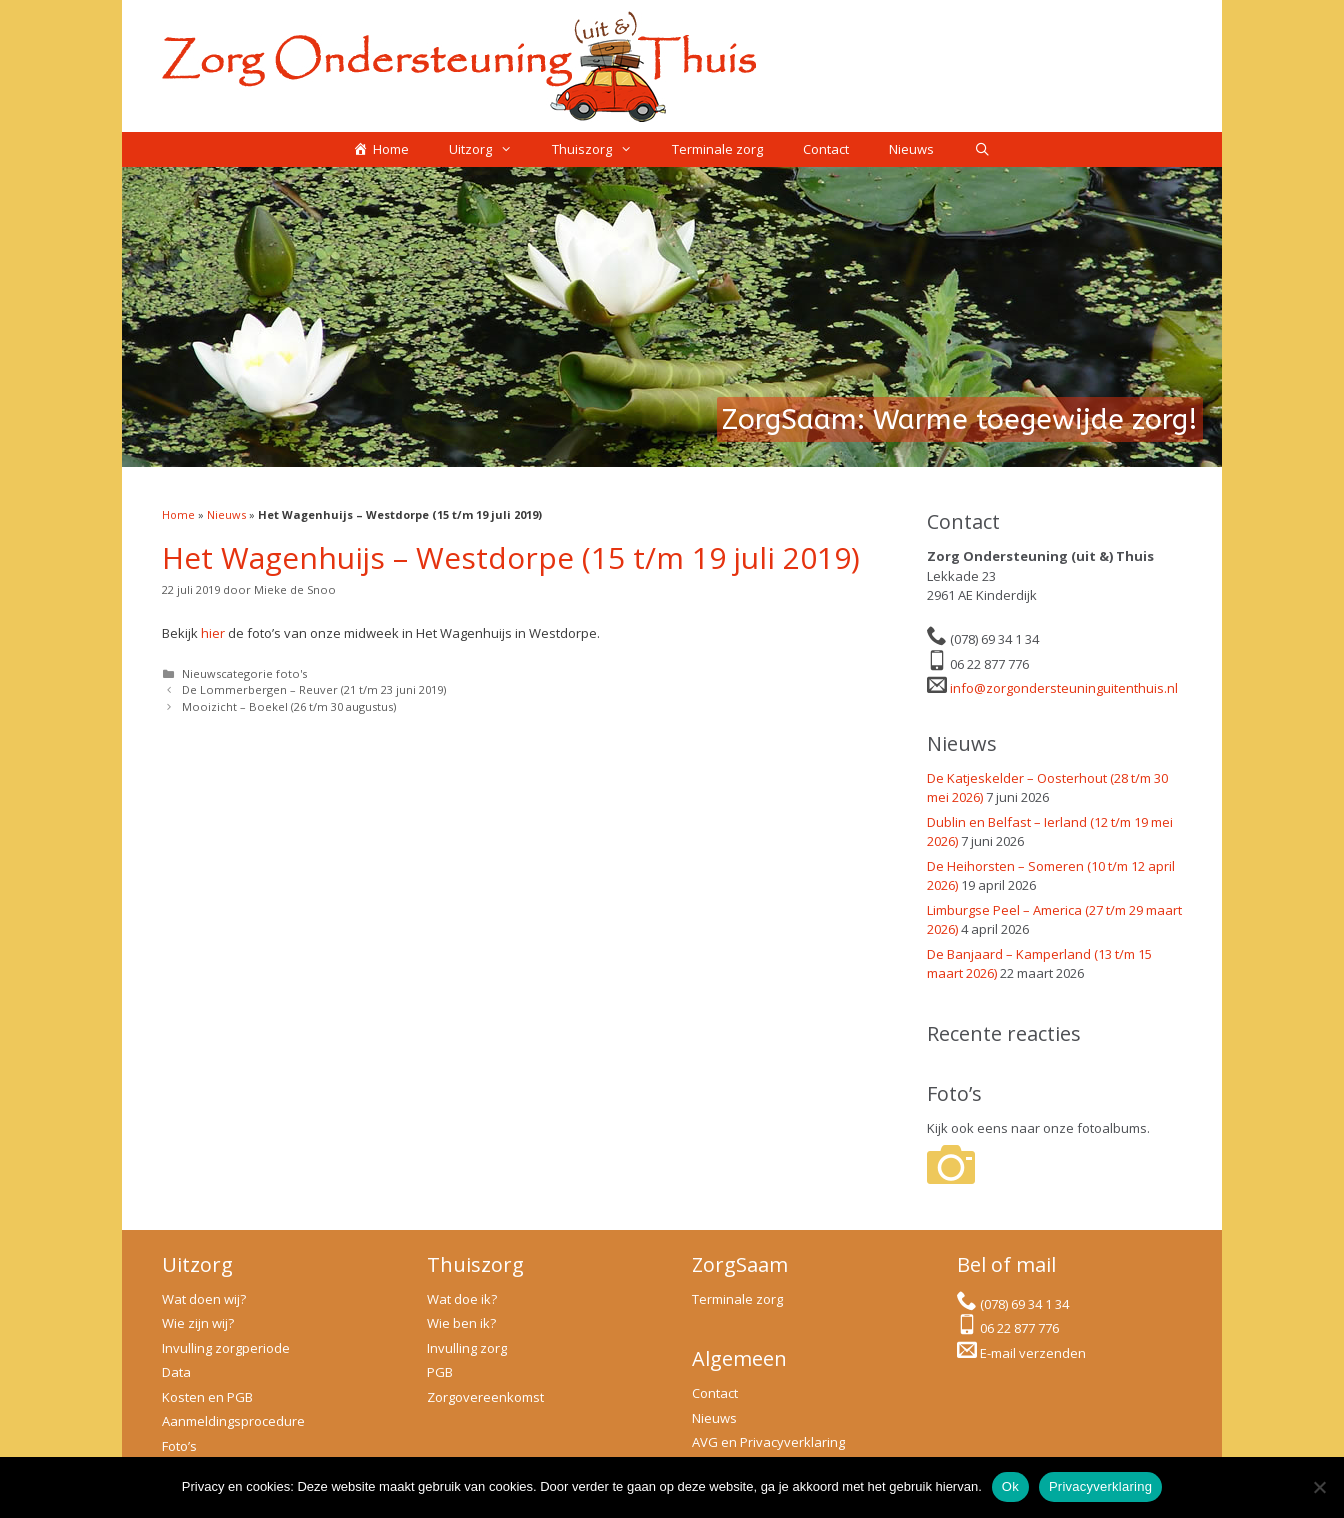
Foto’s (179, 1446)
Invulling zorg (467, 1348)
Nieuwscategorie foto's (244, 673)
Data (176, 1372)
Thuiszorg (602, 149)
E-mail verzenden (1033, 1353)
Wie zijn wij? (198, 1323)
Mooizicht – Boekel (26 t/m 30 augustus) (289, 706)
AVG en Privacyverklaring (768, 1442)
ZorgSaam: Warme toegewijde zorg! (960, 419)
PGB (440, 1372)
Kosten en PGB (207, 1397)
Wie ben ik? (461, 1323)
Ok (1010, 1486)
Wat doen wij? (204, 1299)
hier (213, 633)
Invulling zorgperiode (226, 1348)
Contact (826, 149)
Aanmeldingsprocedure (233, 1421)
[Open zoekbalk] (982, 149)
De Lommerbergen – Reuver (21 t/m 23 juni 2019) (314, 689)
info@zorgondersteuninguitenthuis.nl (1064, 688)
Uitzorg (490, 149)
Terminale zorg (717, 149)
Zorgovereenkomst (485, 1397)
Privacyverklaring (1100, 1486)
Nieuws (911, 149)
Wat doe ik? (462, 1299)
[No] (1319, 1487)
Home (178, 514)
